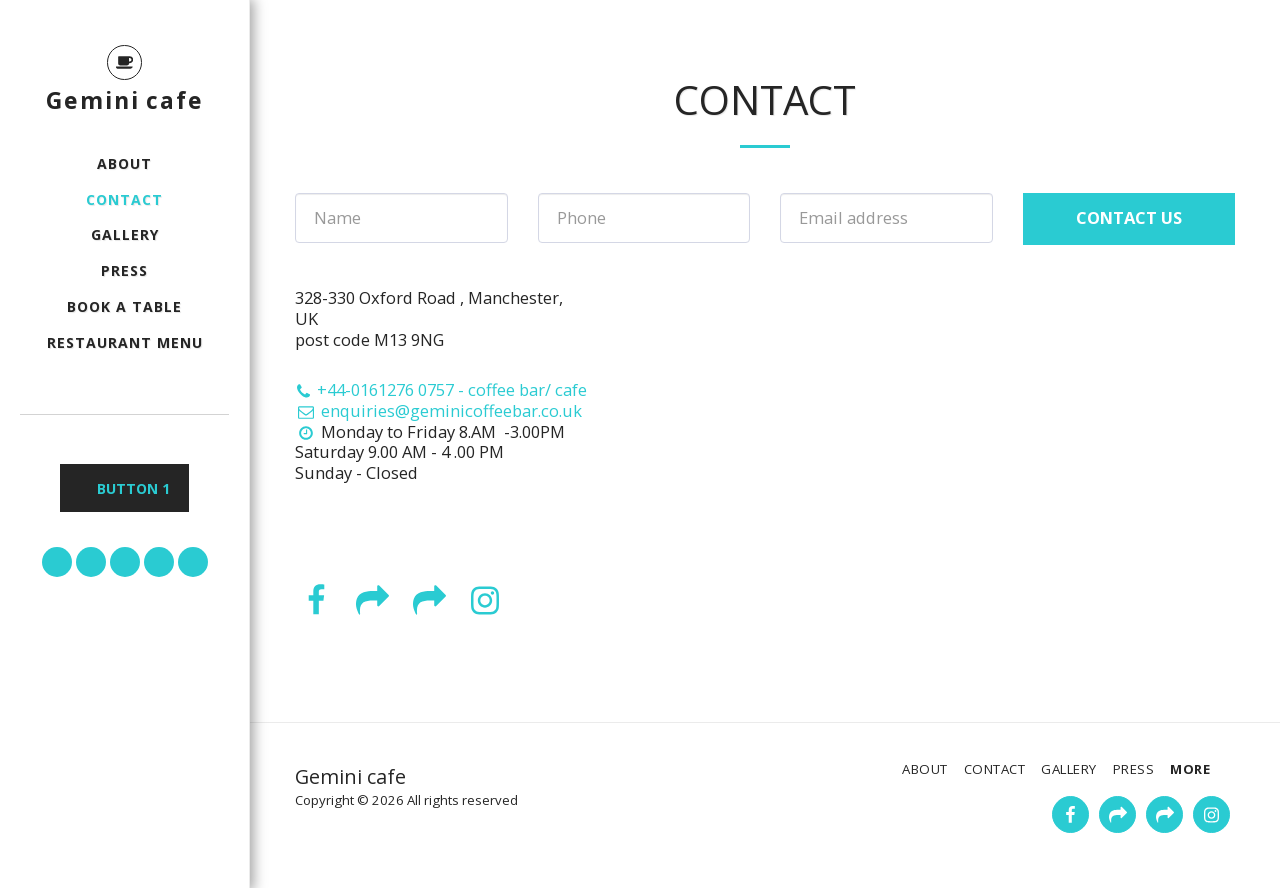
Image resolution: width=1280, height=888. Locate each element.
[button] (57, 562)
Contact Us (1129, 217)
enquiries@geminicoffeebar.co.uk (438, 410)
